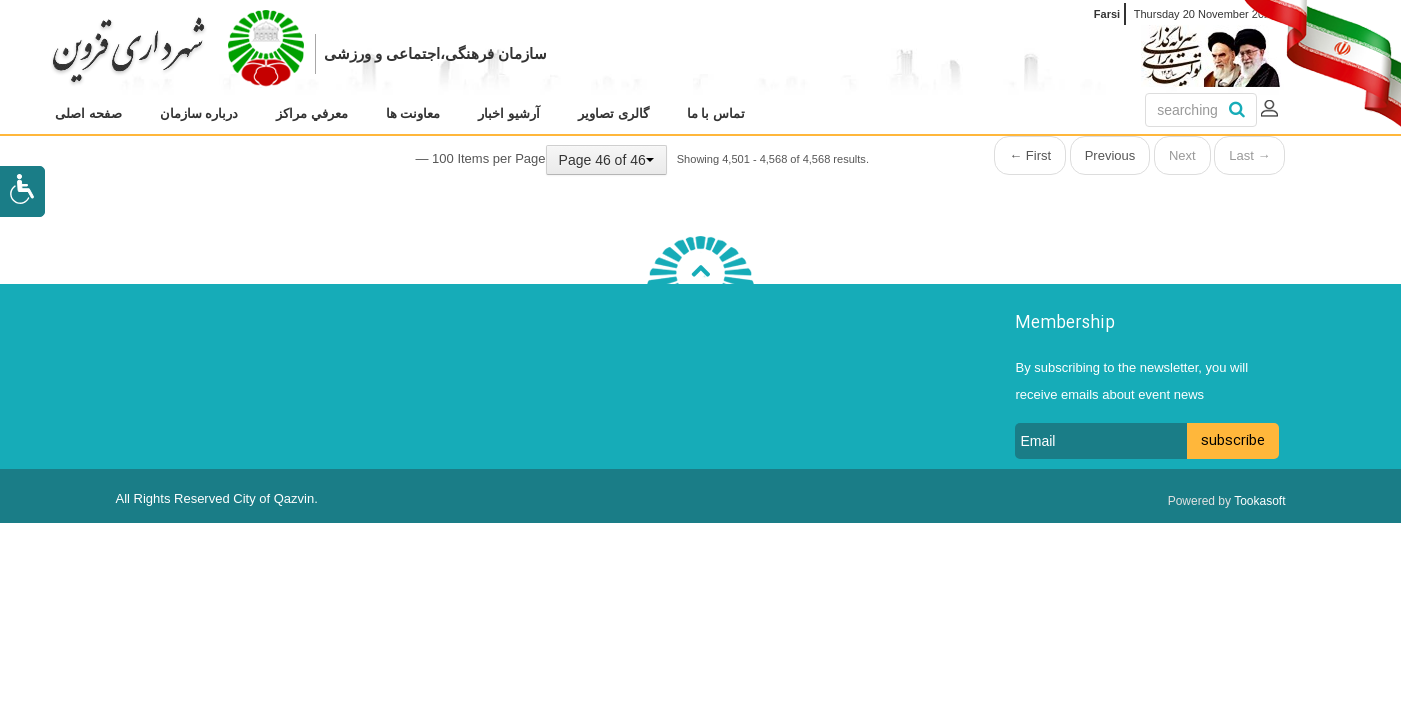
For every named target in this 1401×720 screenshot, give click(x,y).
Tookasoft (1259, 501)
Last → (1249, 155)
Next (1182, 155)
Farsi (1107, 14)
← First (1030, 155)
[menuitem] (88, 114)
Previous (1110, 155)
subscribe (1233, 441)
